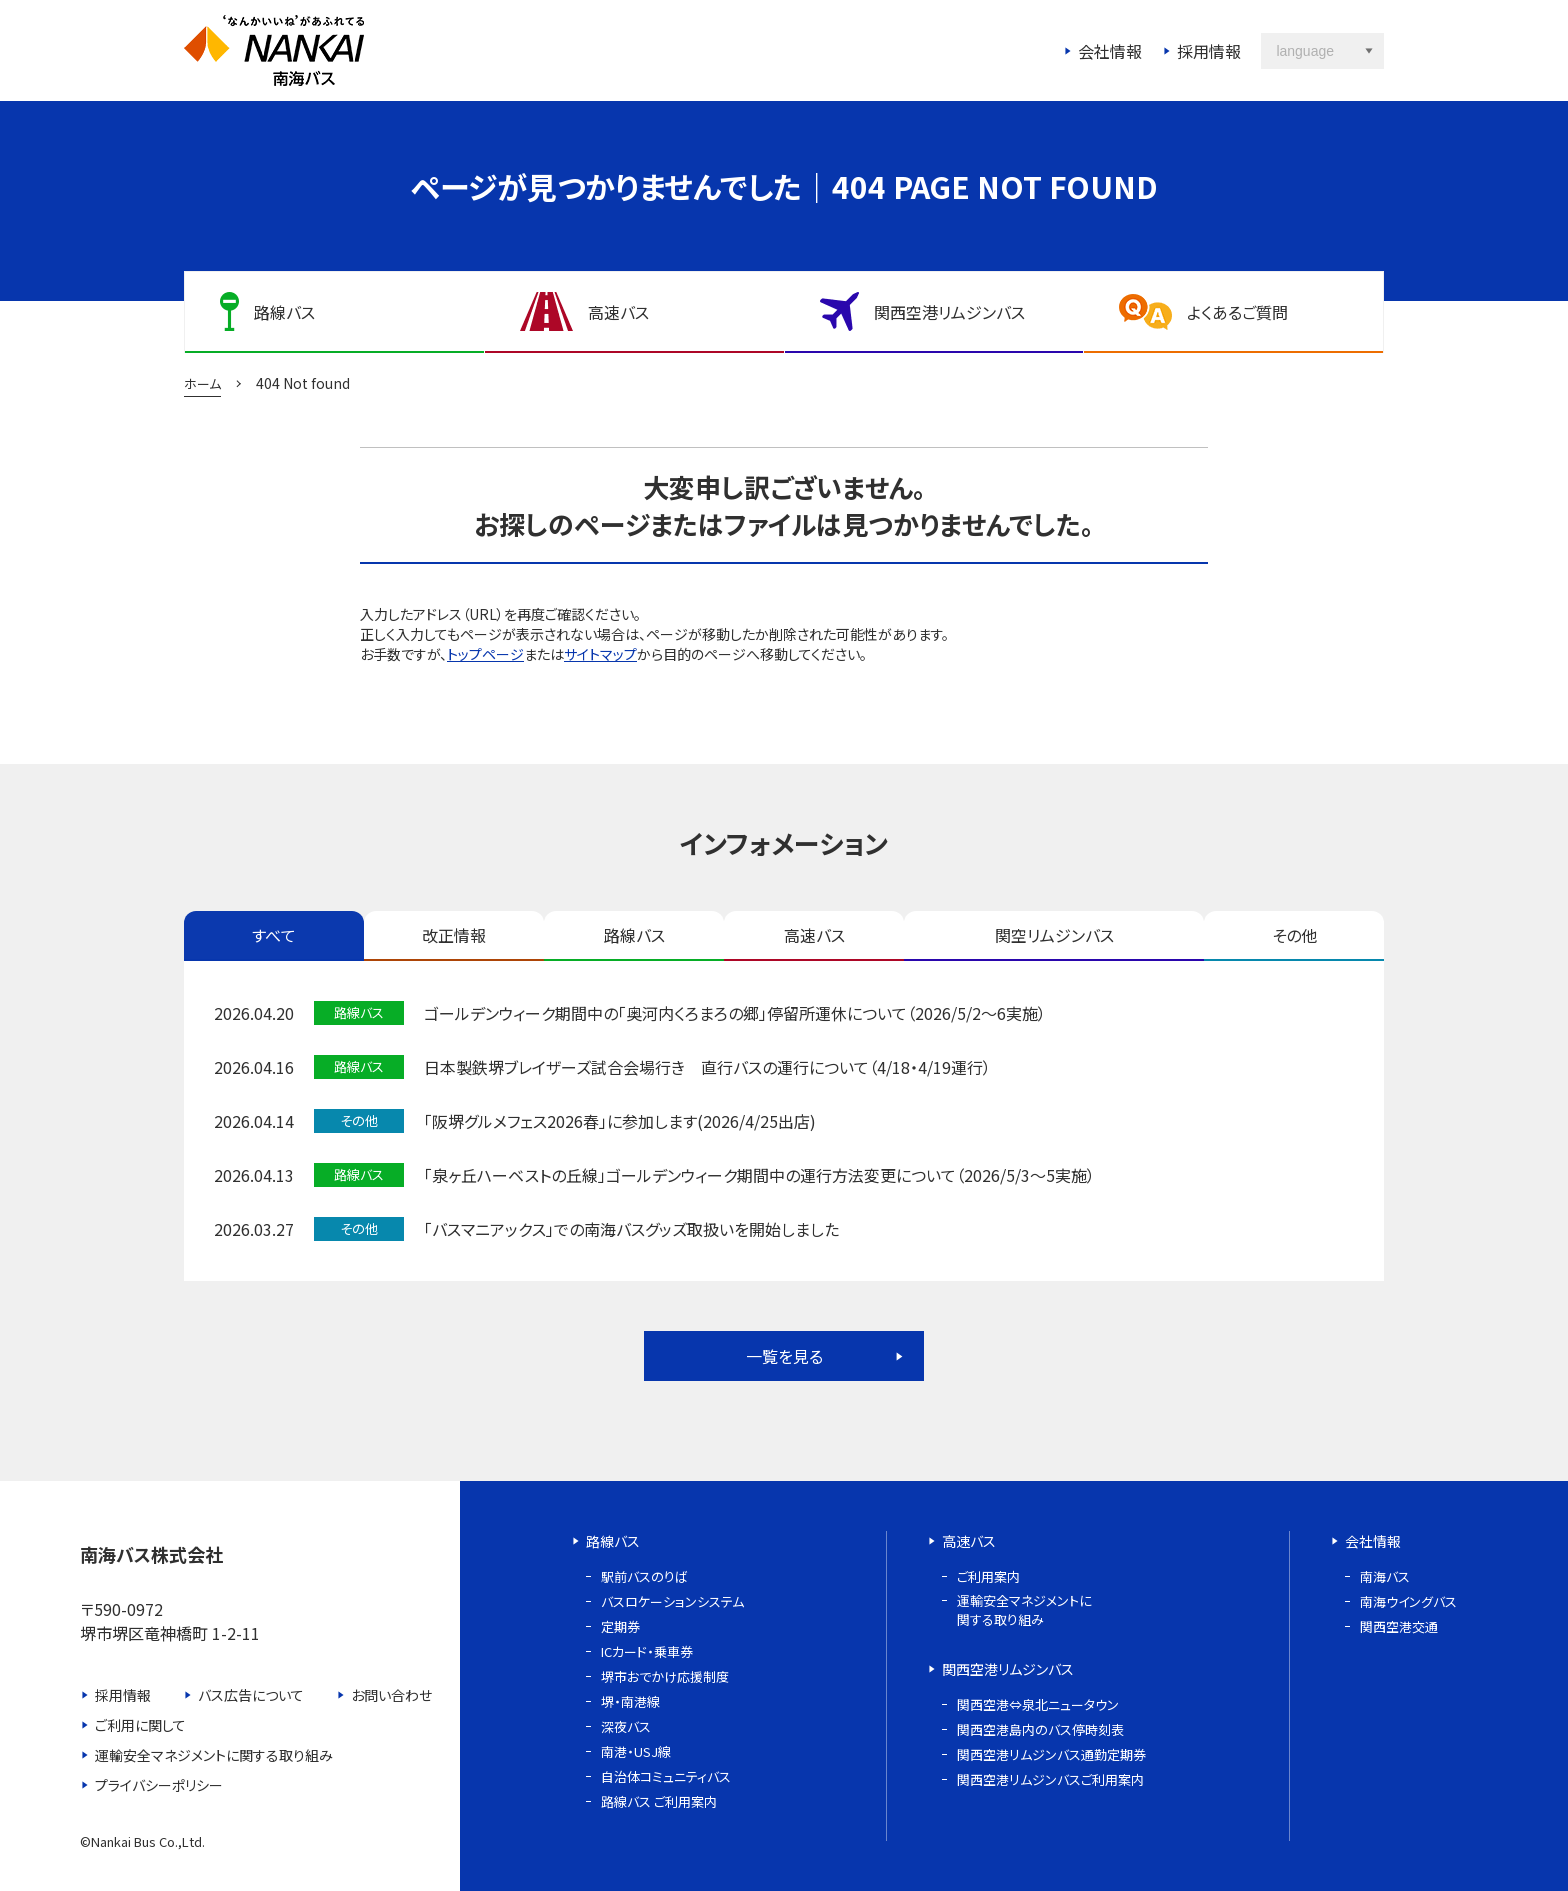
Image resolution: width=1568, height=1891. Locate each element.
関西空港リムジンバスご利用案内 (1050, 1779)
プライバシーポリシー (159, 1785)
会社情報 (1110, 51)
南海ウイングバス (1408, 1601)
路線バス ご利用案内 (659, 1801)
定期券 (620, 1626)
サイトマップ (600, 654)
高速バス (814, 935)
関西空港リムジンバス (1008, 1669)
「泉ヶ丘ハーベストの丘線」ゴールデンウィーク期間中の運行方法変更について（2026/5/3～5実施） (759, 1175)
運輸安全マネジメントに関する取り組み (214, 1755)
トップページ (485, 654)
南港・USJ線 (636, 1751)
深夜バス (626, 1726)
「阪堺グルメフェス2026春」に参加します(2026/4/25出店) (620, 1121)
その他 (1294, 935)
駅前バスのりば (644, 1576)
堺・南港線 (630, 1701)
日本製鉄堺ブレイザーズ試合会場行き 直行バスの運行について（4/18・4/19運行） (707, 1067)
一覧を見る (784, 1356)
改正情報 (454, 935)
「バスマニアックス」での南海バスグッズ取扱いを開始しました (631, 1229)
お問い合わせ (391, 1695)
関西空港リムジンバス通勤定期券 (1051, 1754)
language (1305, 51)
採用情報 (1209, 51)
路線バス (634, 935)
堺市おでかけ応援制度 (665, 1676)
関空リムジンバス (1054, 935)
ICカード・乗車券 (647, 1651)
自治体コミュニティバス (666, 1776)
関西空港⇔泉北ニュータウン (1038, 1704)
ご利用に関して (140, 1725)
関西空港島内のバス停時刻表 (1040, 1729)
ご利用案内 (988, 1576)
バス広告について (251, 1695)
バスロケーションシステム (672, 1601)
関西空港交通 (1399, 1626)
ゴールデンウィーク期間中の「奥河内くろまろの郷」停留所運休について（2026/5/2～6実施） (735, 1013)
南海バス (1385, 1576)
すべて (274, 935)
